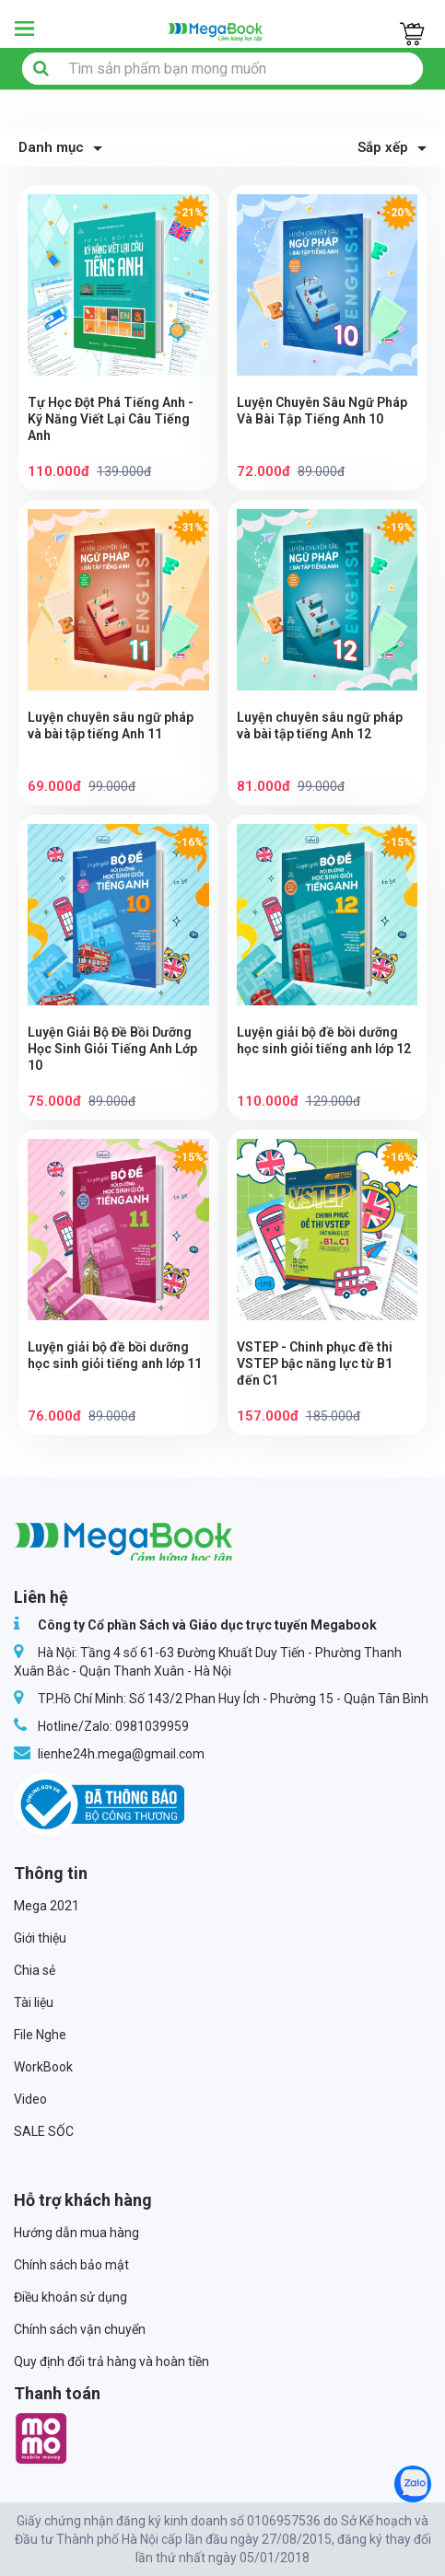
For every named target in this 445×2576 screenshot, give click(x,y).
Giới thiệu (40, 1938)
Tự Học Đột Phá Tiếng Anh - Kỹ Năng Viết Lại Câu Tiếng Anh (110, 419)
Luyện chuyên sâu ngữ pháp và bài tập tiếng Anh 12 (320, 725)
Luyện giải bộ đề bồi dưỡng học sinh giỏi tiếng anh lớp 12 (324, 1040)
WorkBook (43, 2067)
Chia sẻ (34, 1970)
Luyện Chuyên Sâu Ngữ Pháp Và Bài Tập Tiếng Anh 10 (322, 410)
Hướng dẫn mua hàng (76, 2232)
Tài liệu (33, 2002)
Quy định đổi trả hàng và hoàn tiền (111, 2361)
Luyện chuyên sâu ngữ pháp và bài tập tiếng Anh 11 (110, 725)
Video (30, 2099)
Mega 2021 (46, 1905)
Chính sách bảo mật (71, 2264)
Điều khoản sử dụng (70, 2297)
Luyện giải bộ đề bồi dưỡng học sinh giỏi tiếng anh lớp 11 (115, 1355)
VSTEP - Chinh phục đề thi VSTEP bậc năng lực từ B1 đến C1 (314, 1363)
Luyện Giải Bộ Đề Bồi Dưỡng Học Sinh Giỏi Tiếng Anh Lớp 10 (112, 1049)
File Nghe (40, 2034)
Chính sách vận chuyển (80, 2329)
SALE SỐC (44, 2131)
